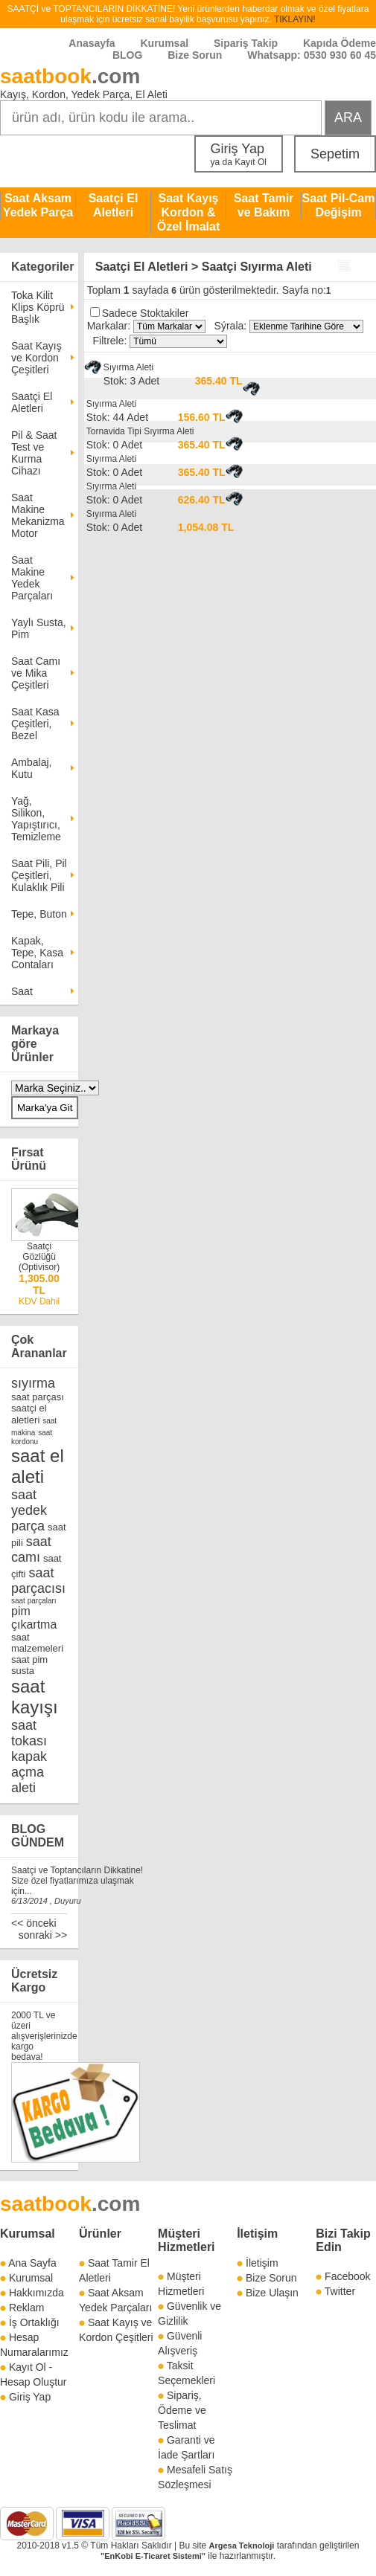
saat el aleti (37, 1466)
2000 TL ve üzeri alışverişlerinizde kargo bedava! (44, 2036)
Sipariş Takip (247, 43)
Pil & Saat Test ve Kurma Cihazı (34, 453)
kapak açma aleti (29, 1772)
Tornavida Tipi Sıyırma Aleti (140, 431)
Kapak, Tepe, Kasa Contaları (37, 952)
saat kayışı (34, 1696)
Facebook (347, 2276)
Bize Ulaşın (272, 2293)
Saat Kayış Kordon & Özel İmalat (188, 212)
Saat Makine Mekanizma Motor (38, 515)
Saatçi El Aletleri (113, 205)
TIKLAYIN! (295, 19)
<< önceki (34, 1923)
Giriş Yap (239, 154)
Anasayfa (91, 43)
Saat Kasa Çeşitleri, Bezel (35, 723)
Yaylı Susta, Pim (38, 628)
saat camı (31, 1549)
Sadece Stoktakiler (145, 313)
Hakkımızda (36, 2293)
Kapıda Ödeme (339, 43)
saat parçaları (34, 1601)
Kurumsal (165, 43)
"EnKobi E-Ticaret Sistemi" (153, 2555)
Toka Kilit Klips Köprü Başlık (38, 307)
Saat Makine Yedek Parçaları (32, 578)
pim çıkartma (34, 1618)
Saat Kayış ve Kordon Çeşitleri (36, 358)
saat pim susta (29, 1665)
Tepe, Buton (39, 914)
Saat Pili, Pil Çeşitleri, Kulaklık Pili (39, 875)
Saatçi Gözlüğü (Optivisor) (39, 1256)
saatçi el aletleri (29, 1414)
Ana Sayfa (32, 2263)
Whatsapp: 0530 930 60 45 (311, 55)
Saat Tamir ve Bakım (264, 205)
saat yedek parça (29, 1510)
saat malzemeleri (37, 1643)
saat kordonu (31, 1437)
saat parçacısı (38, 1580)
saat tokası (29, 1733)
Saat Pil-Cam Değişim (338, 205)
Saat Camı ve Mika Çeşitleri (35, 673)
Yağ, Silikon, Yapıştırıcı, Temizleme (36, 819)
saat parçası (37, 1397)
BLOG (127, 55)
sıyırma (33, 1383)
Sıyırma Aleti (128, 367)
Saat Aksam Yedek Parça (38, 205)
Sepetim (335, 153)
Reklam (26, 2307)
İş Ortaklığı (34, 2322)
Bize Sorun (195, 55)
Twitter (340, 2291)
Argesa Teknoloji (241, 2545)
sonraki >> (43, 1935)
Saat (22, 991)
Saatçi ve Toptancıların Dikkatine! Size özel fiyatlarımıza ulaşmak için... (77, 1880)
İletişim (257, 2233)
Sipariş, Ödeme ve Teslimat (182, 2410)
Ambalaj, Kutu (31, 768)
